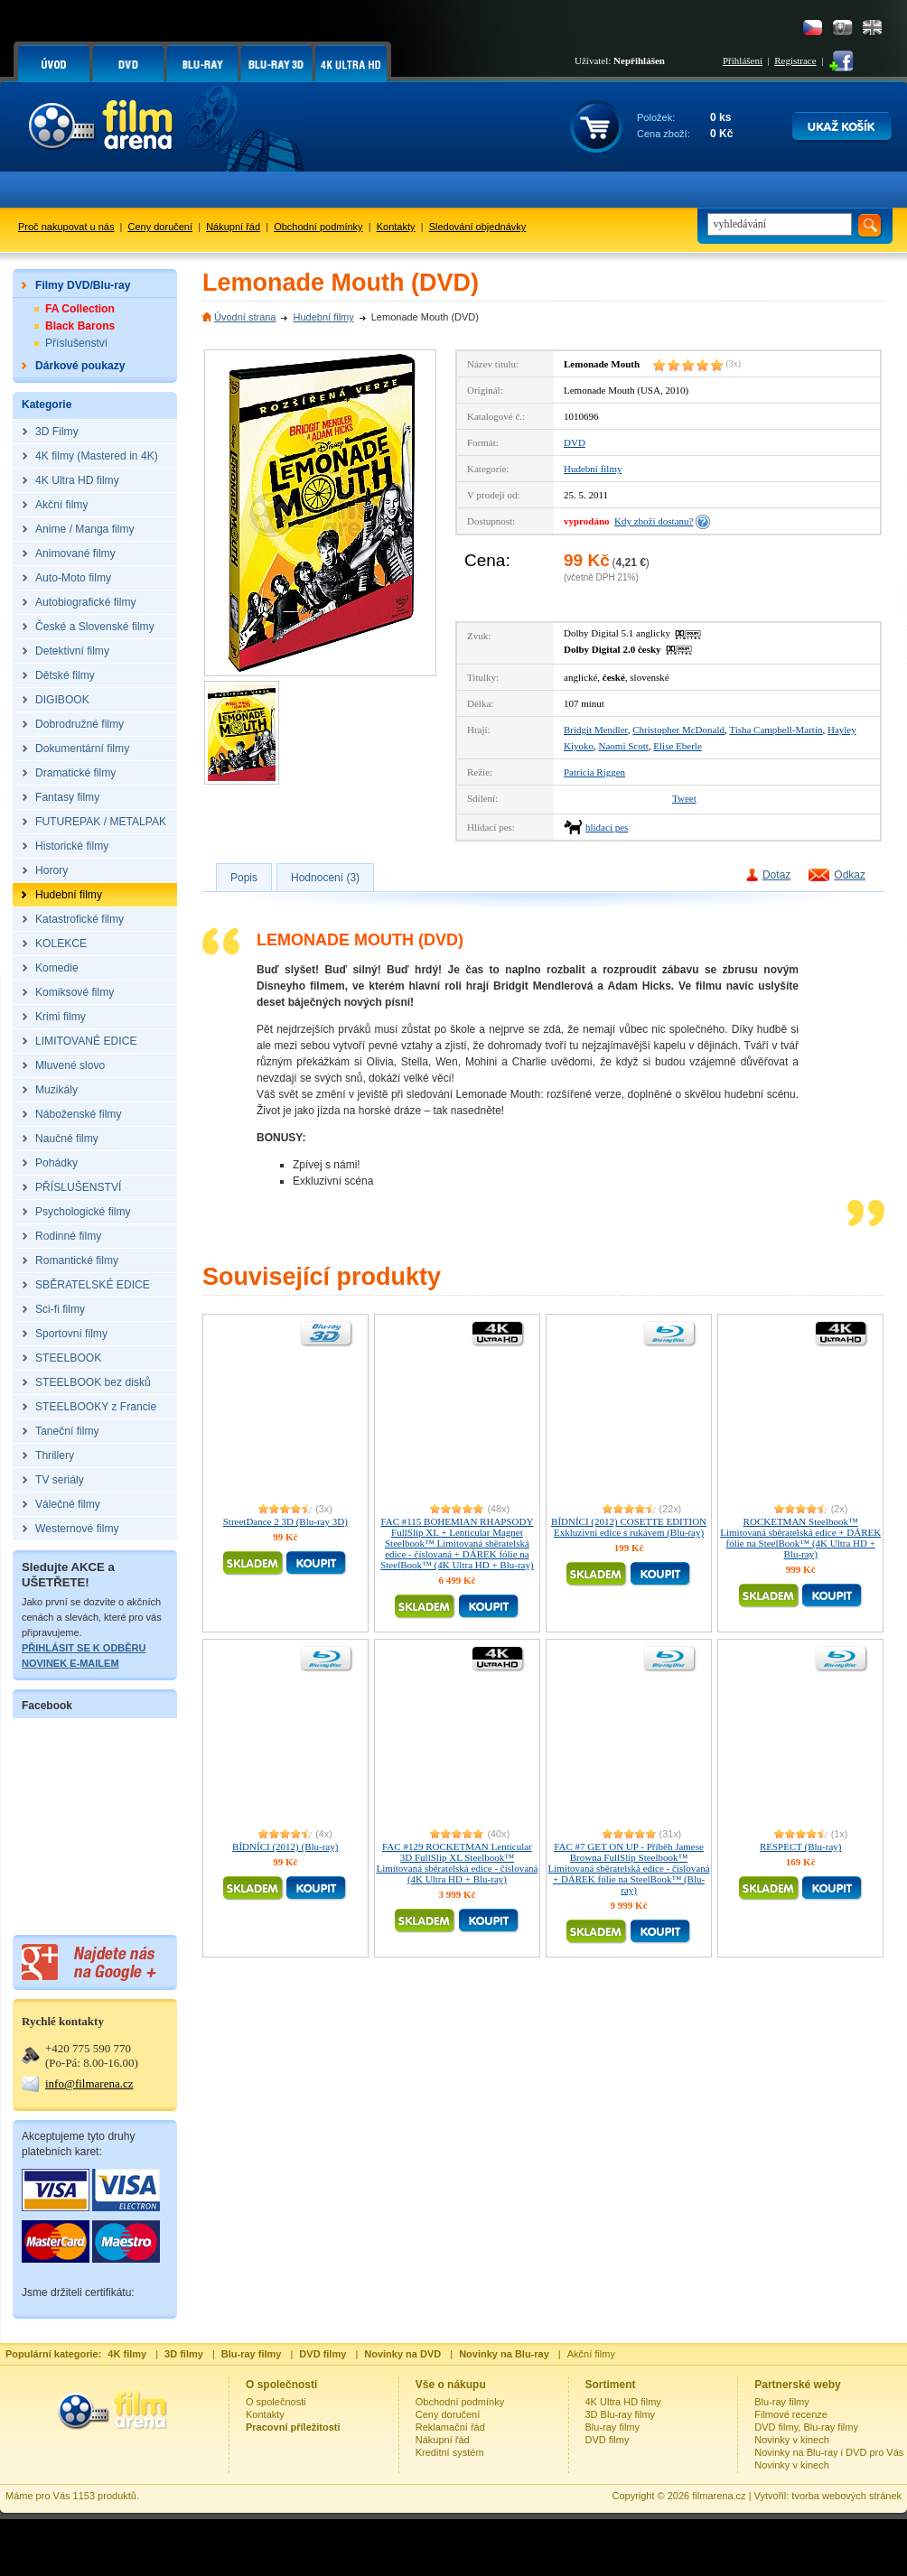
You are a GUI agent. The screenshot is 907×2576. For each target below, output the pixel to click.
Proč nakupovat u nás (66, 226)
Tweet (684, 798)
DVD (574, 442)
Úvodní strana (245, 317)
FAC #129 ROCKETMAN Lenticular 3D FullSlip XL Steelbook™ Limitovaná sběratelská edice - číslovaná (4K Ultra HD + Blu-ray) (457, 1862)
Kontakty (396, 226)
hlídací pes (606, 827)
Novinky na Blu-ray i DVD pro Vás (828, 2452)
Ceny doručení (160, 226)
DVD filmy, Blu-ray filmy (806, 2427)
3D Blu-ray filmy (620, 2414)
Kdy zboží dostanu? (653, 521)
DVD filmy (607, 2439)
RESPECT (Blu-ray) (801, 1846)
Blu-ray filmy (613, 2427)
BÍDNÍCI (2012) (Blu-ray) (285, 1846)
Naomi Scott (624, 745)
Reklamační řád (450, 2427)
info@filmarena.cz (89, 2083)
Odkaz (849, 875)
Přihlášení (742, 60)
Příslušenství (76, 343)
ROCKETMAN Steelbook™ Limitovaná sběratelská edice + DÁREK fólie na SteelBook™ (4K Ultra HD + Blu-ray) (800, 1537)
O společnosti (276, 2401)
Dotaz (776, 875)
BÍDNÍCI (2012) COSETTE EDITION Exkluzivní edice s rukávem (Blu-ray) (628, 1527)
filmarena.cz (718, 2495)
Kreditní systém (450, 2452)
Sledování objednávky (478, 226)
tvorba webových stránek (846, 2495)
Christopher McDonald (678, 729)
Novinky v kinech (791, 2439)
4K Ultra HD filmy (623, 2401)
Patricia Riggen (594, 772)
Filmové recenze (791, 2414)
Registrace (795, 60)
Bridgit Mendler (596, 729)
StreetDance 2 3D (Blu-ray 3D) (285, 1521)
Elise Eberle (677, 745)
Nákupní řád (233, 226)
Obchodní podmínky (318, 226)
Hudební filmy (323, 317)
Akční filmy (591, 2353)
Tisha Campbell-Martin (775, 729)
